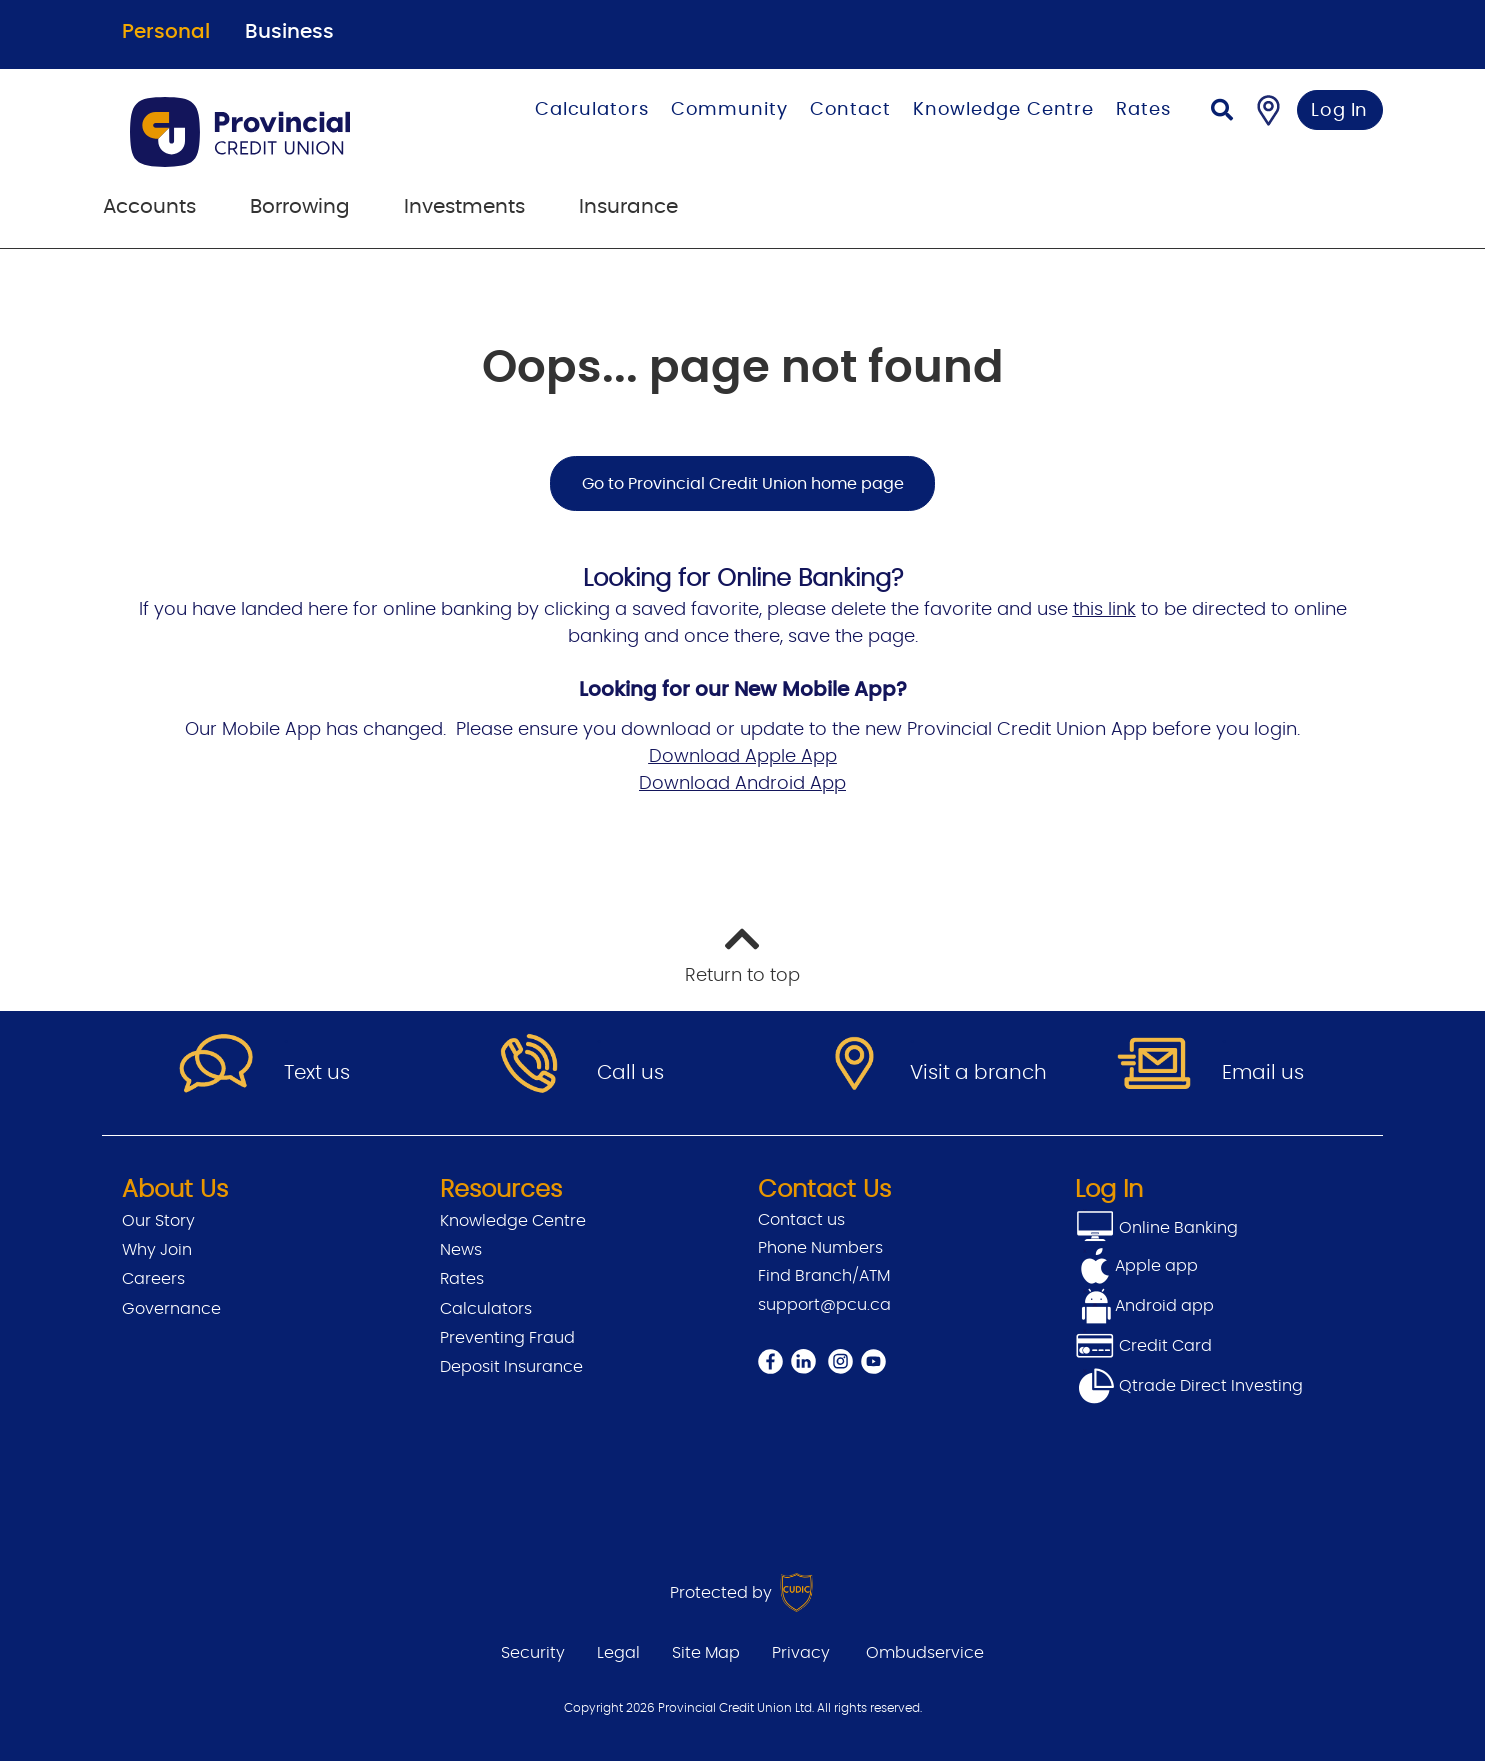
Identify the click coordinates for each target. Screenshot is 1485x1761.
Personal (166, 32)
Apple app (1156, 1266)
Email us (1263, 1073)
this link (1104, 610)
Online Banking (1176, 1228)
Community (729, 110)
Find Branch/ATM (824, 1276)
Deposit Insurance (511, 1367)
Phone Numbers (820, 1248)
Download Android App (742, 784)
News (461, 1250)
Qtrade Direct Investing (1189, 1386)
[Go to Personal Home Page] (276, 132)
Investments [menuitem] (464, 207)
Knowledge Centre (1003, 110)
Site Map (706, 1653)
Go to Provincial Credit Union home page (743, 484)
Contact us (801, 1220)
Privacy (801, 1653)
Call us (630, 1073)
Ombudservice (925, 1653)
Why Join (157, 1250)
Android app (1164, 1306)
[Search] (1222, 112)
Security (533, 1653)
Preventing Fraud (507, 1338)
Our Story (158, 1221)
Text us (317, 1073)
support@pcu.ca (824, 1305)
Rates (1143, 110)
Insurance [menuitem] (628, 207)
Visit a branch (978, 1073)
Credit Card (1143, 1346)
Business (289, 32)
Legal (618, 1653)
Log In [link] (1339, 111)
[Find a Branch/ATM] (1268, 110)
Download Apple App (743, 757)
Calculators (592, 110)
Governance (171, 1309)
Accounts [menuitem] (149, 207)
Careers (153, 1279)
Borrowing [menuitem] (300, 207)
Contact (850, 110)
